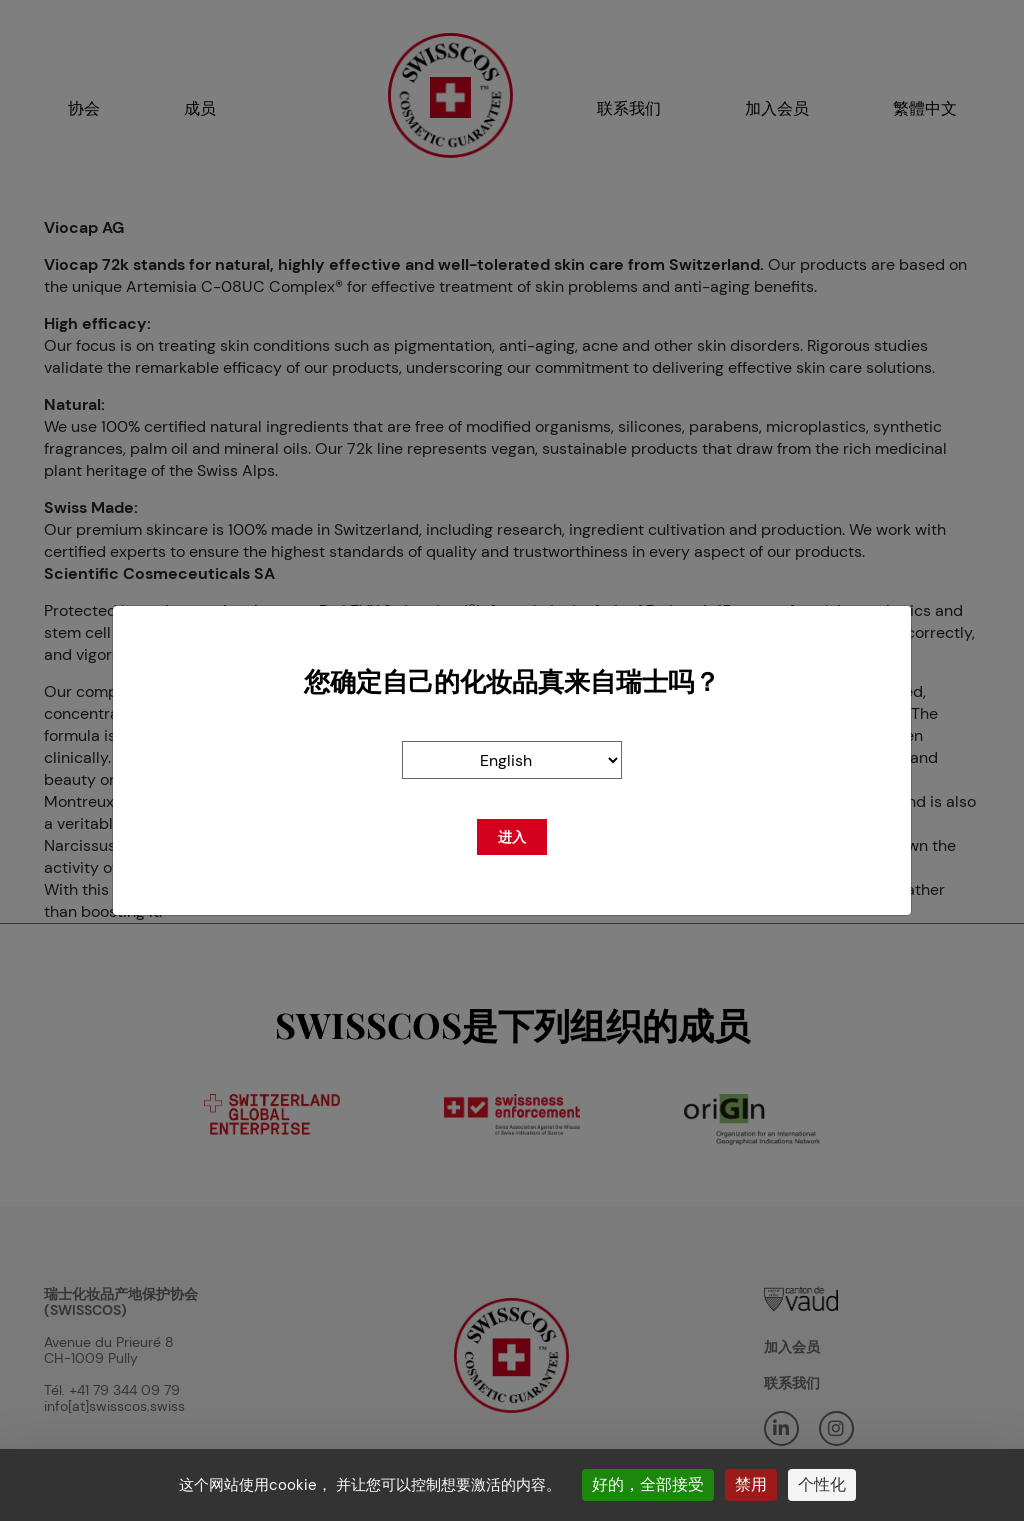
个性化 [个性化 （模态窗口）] (822, 1484)
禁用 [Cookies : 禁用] (751, 1484)
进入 (512, 837)
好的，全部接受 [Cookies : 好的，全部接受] (648, 1484)
